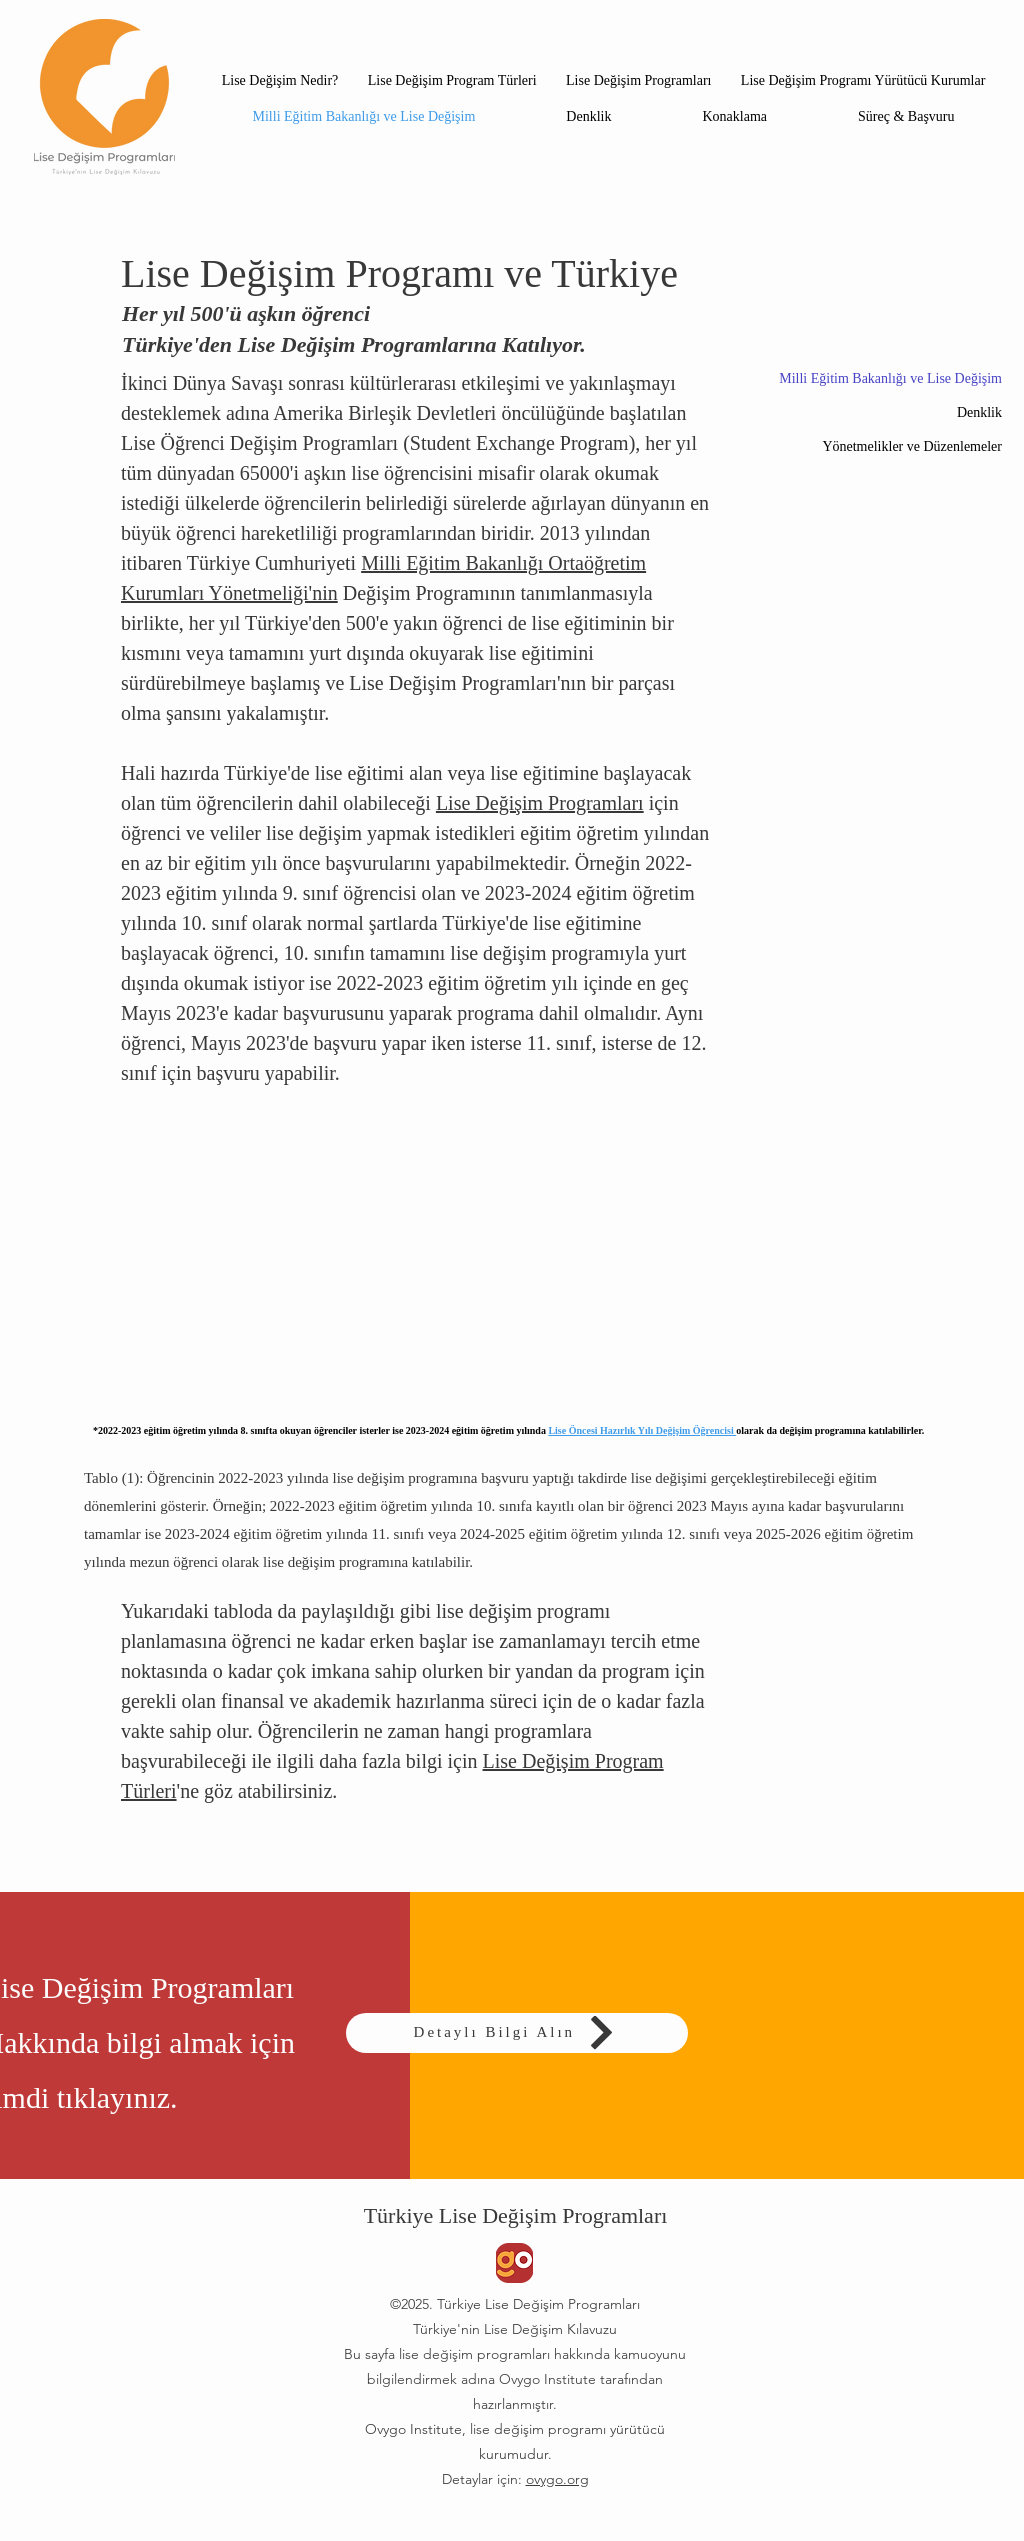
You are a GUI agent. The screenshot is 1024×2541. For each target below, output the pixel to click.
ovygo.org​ (557, 2479)
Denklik (979, 412)
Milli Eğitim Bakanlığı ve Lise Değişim (890, 378)
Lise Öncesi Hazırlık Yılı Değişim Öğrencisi (642, 1430)
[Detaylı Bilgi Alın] (517, 2033)
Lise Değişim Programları (540, 803)
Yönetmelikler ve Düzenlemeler (912, 446)
